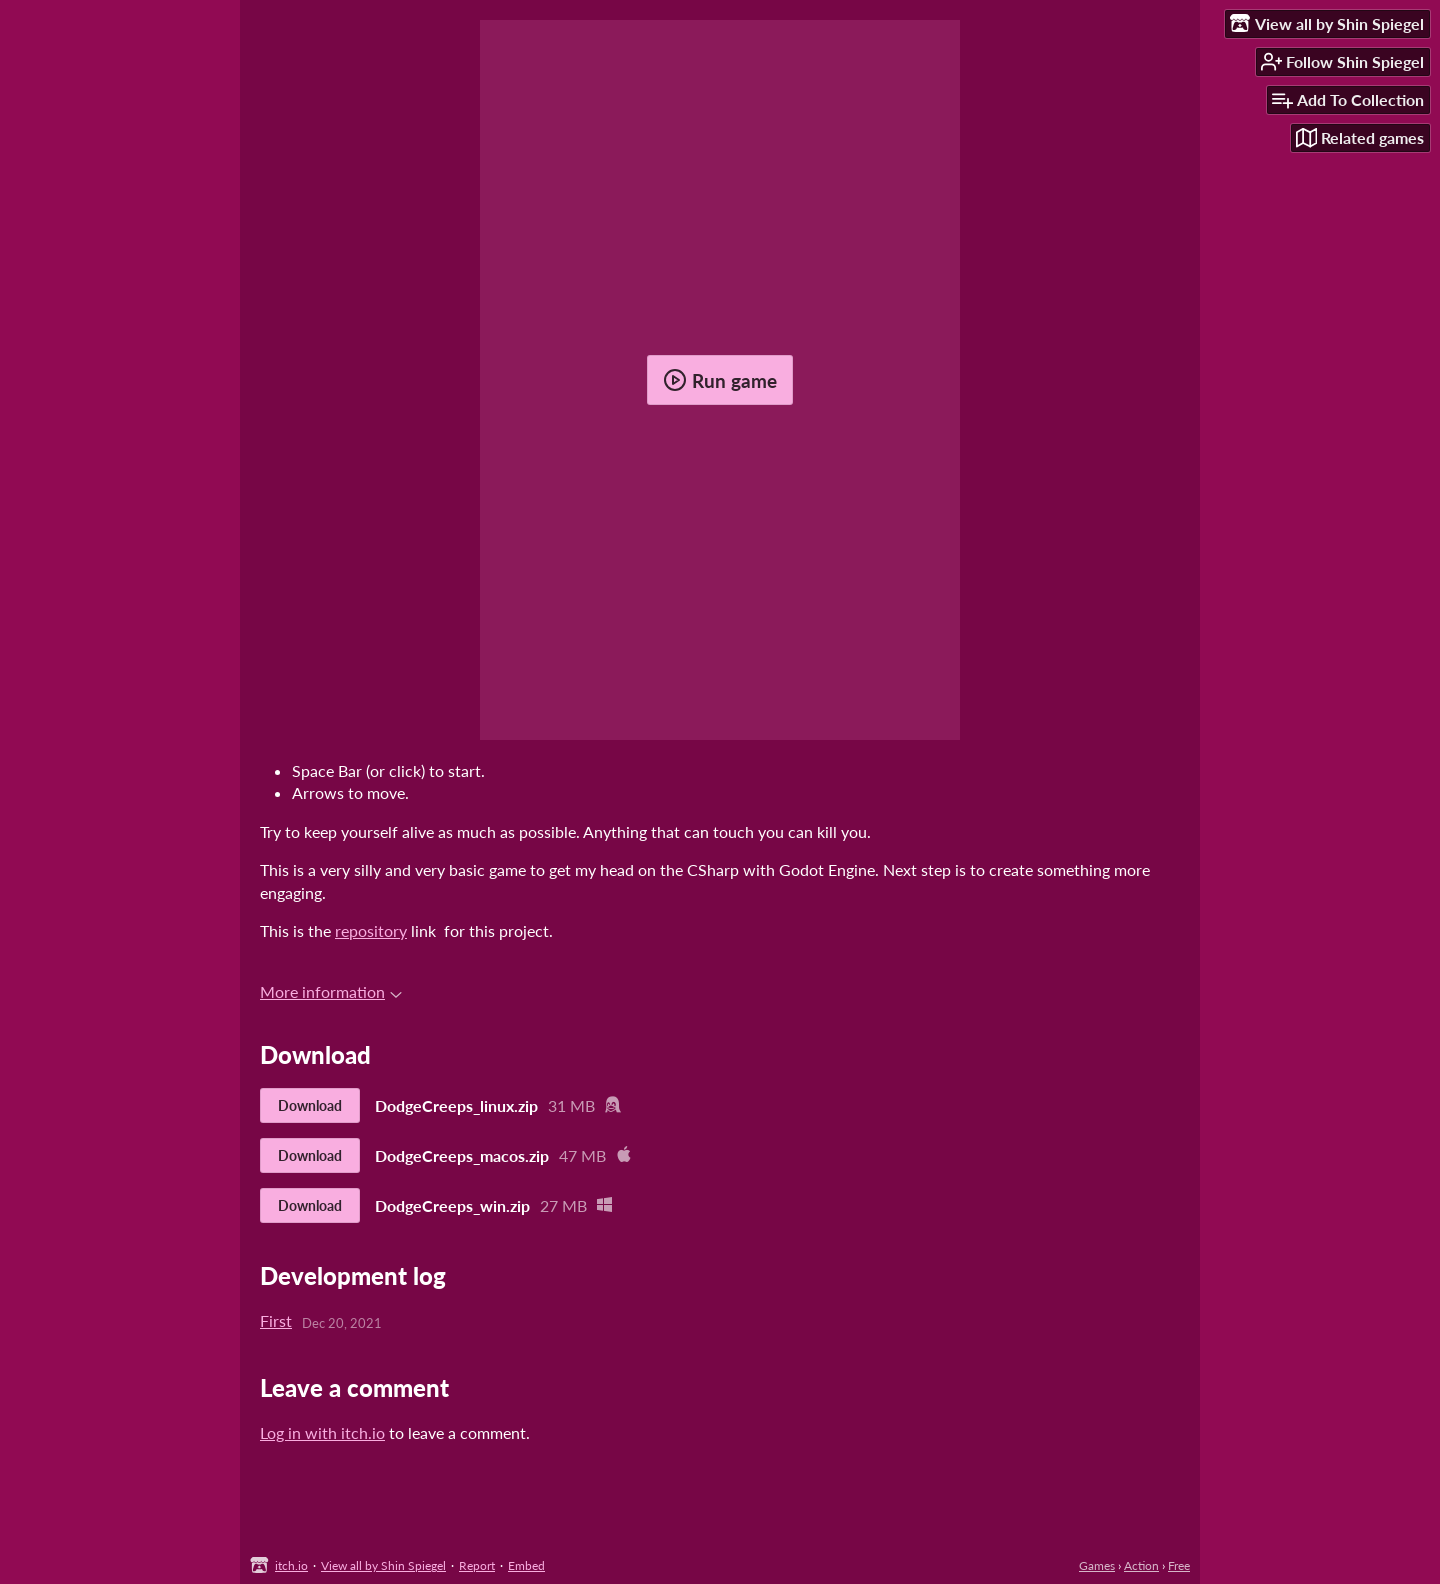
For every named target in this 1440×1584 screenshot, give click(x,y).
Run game (720, 380)
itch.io (291, 1565)
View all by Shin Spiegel (383, 1565)
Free (1179, 1565)
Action (1141, 1565)
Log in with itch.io (322, 1432)
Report (477, 1565)
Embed (526, 1565)
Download (310, 1105)
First (276, 1320)
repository (371, 930)
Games (1097, 1565)
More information (331, 991)
